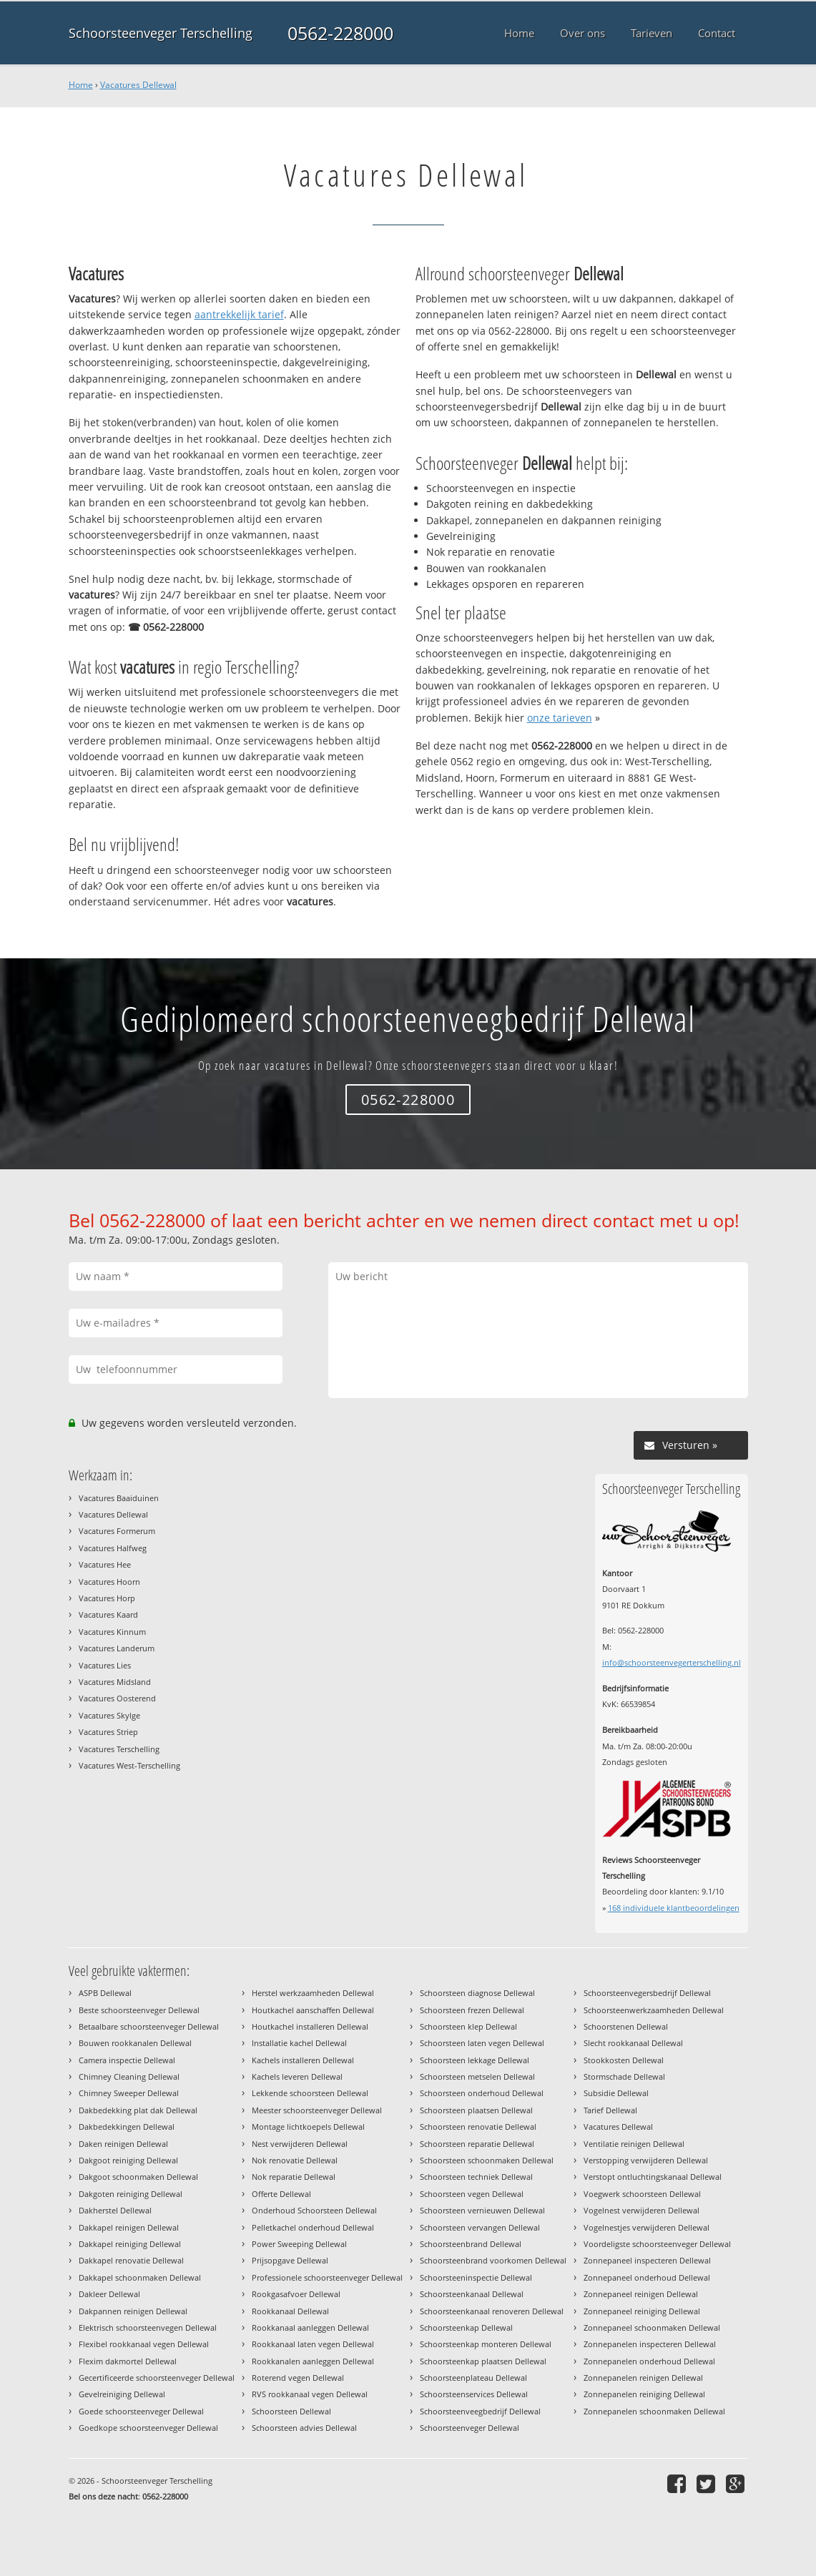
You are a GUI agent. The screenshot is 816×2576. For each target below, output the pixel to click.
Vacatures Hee (105, 1564)
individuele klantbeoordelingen (673, 1907)
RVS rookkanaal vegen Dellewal (310, 2394)
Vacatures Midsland (115, 1681)
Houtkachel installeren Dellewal (310, 2026)
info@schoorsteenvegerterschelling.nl (671, 1662)
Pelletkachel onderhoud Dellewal (313, 2227)
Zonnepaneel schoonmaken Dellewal (652, 2327)
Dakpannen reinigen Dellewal (133, 2311)
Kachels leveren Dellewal (297, 2076)
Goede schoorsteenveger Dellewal (141, 2411)
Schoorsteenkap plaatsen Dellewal (483, 2361)
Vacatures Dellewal (138, 85)
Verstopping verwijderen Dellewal (646, 2160)
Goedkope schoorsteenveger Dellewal (148, 2427)
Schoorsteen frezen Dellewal (472, 2010)
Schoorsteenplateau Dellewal (473, 2377)
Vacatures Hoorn (109, 1581)
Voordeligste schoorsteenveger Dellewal (657, 2243)
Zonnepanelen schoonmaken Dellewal (654, 2411)
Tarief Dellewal (610, 2110)
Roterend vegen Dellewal (298, 2377)
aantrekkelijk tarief (239, 314)
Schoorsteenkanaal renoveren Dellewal (492, 2311)
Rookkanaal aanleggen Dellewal (310, 2327)
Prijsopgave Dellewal (290, 2260)
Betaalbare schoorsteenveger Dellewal (149, 2026)
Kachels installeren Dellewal (303, 2060)
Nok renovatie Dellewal (295, 2160)
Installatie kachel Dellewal (299, 2042)
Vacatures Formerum (117, 1530)
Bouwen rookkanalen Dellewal (135, 2042)
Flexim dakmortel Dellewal (128, 2361)
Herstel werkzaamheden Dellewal (313, 1992)
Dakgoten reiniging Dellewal (130, 2193)
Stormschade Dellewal (624, 2076)
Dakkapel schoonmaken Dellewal (140, 2277)
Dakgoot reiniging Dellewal (128, 2160)
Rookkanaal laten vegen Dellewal (313, 2344)
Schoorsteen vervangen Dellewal (480, 2227)
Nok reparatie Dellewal (293, 2176)
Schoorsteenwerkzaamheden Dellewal (654, 2010)
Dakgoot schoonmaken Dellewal (138, 2176)
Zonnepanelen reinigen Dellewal (643, 2377)
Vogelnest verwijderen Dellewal (641, 2210)
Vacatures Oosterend (117, 1698)
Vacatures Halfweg (113, 1548)
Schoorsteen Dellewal (291, 2411)
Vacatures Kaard (108, 1614)
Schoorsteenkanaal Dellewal (471, 2294)
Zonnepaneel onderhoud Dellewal (647, 2277)
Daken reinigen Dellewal (123, 2143)
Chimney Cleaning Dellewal (129, 2076)
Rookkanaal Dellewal (290, 2311)
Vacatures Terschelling (119, 1749)
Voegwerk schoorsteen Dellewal (642, 2193)
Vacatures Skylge (109, 1715)
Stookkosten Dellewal (624, 2060)
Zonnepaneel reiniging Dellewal (642, 2311)
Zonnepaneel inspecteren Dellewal (647, 2260)
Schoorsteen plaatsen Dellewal (476, 2110)
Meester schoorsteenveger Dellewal (317, 2110)
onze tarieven (559, 717)
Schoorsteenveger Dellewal (469, 2427)
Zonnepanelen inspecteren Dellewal (650, 2344)
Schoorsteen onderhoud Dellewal (482, 2093)
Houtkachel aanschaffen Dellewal (313, 2010)
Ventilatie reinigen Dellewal (634, 2143)
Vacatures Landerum (116, 1648)
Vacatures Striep (108, 1731)
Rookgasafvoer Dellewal (296, 2294)
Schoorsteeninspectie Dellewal (476, 2277)
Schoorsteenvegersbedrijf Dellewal (647, 1992)
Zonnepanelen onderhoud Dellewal (649, 2361)
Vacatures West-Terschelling (129, 1765)
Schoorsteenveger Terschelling (160, 32)
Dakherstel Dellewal (115, 2210)
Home (81, 85)
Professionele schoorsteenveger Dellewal (327, 2277)
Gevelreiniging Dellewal (122, 2394)
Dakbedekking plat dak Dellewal (138, 2110)
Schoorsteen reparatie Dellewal (477, 2143)
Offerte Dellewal (281, 2193)
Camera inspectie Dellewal (127, 2060)
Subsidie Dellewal (616, 2093)
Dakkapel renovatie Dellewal (131, 2260)
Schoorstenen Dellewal (626, 2026)
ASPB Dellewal (105, 1992)
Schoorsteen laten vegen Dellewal (482, 2042)
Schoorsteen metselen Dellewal (477, 2076)
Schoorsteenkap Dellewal (466, 2327)
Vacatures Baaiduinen (119, 1498)
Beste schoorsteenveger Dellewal (139, 2010)
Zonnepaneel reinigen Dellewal (641, 2294)
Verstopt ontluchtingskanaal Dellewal (653, 2176)
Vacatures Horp (107, 1598)
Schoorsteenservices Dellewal (474, 2394)
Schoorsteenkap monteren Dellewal (485, 2344)
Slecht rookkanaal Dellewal (633, 2042)
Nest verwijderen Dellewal (300, 2143)
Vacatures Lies (105, 1665)
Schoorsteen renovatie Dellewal (478, 2126)
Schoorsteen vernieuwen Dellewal (482, 2210)
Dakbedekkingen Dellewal (126, 2126)
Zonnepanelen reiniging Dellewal (644, 2394)
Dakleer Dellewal (109, 2294)
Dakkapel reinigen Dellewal (129, 2227)
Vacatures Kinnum (112, 1631)
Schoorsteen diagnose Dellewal (477, 1992)
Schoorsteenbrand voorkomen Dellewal (493, 2260)
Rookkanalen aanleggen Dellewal (313, 2361)
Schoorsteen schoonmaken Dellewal (487, 2160)
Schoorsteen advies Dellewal (304, 2427)
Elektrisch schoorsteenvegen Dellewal (148, 2327)
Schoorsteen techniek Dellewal (476, 2176)
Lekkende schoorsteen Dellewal (310, 2093)
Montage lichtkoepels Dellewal (308, 2126)
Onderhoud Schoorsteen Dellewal (314, 2210)
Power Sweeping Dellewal (299, 2243)
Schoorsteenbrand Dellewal (470, 2243)
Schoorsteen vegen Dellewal (471, 2193)
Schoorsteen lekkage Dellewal (474, 2060)
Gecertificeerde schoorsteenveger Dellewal (157, 2377)
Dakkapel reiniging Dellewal (130, 2243)
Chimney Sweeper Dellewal (129, 2093)
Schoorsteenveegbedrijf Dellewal (480, 2411)
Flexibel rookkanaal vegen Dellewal (144, 2344)
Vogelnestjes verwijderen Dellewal (646, 2227)
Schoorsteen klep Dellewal (468, 2026)
